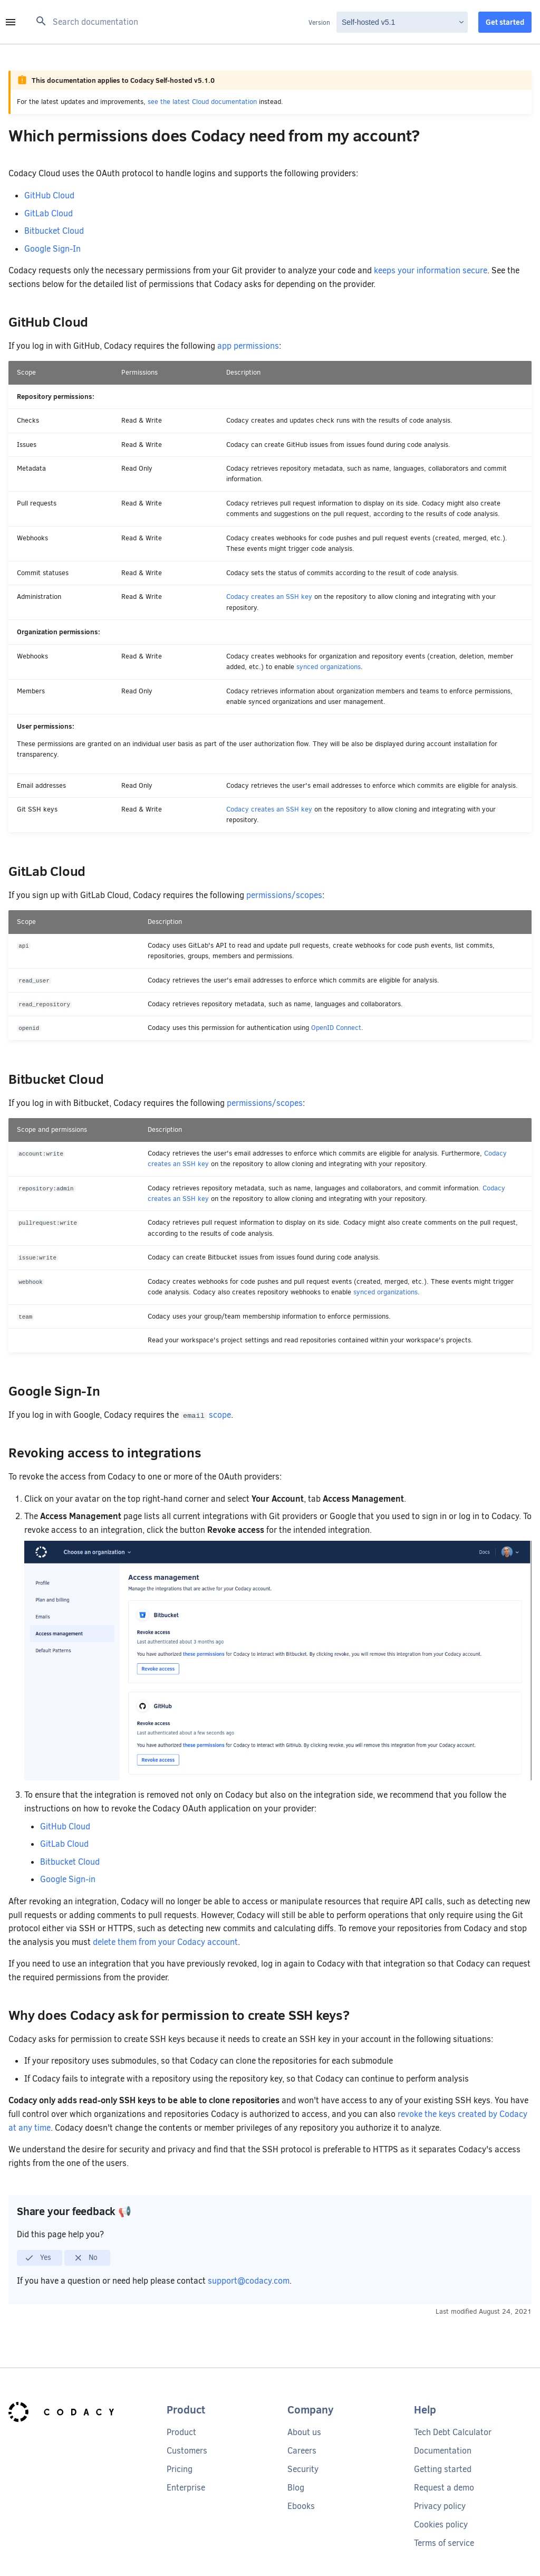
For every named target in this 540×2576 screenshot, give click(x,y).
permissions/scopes (284, 895)
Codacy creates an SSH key (269, 596)
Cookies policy (441, 2524)
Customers (187, 2450)
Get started (505, 22)
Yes (37, 2257)
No (85, 2257)
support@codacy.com (249, 2280)
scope (220, 1414)
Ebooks (301, 2506)
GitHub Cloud (49, 195)
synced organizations (328, 666)
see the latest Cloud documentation (202, 101)
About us (304, 2432)
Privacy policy (440, 2506)
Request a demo (444, 2487)
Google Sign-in (67, 1879)
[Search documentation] (169, 22)
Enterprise (186, 2487)
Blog (295, 2487)
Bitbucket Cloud (54, 230)
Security (303, 2469)
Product (181, 2432)
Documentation (442, 2450)
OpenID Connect (336, 1027)
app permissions (248, 345)
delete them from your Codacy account (165, 1942)
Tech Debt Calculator (452, 2432)
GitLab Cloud (48, 213)
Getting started (442, 2469)
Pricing (179, 2469)
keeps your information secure (430, 270)
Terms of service (444, 2543)
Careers (301, 2450)
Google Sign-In (52, 248)
